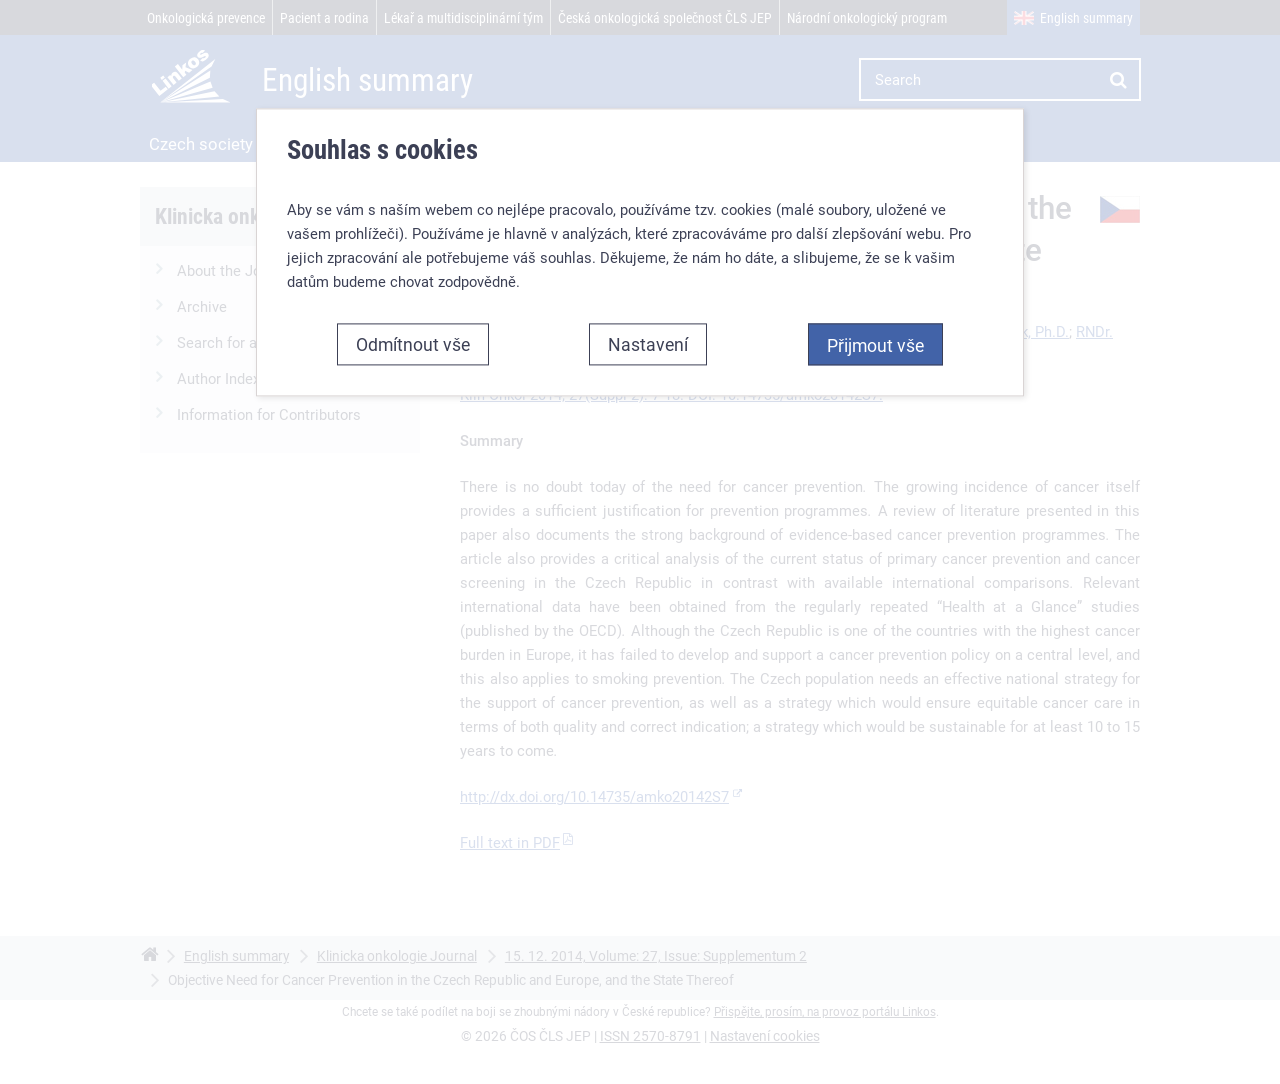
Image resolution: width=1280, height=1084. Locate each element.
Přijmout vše (875, 345)
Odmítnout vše (413, 344)
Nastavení (648, 344)
